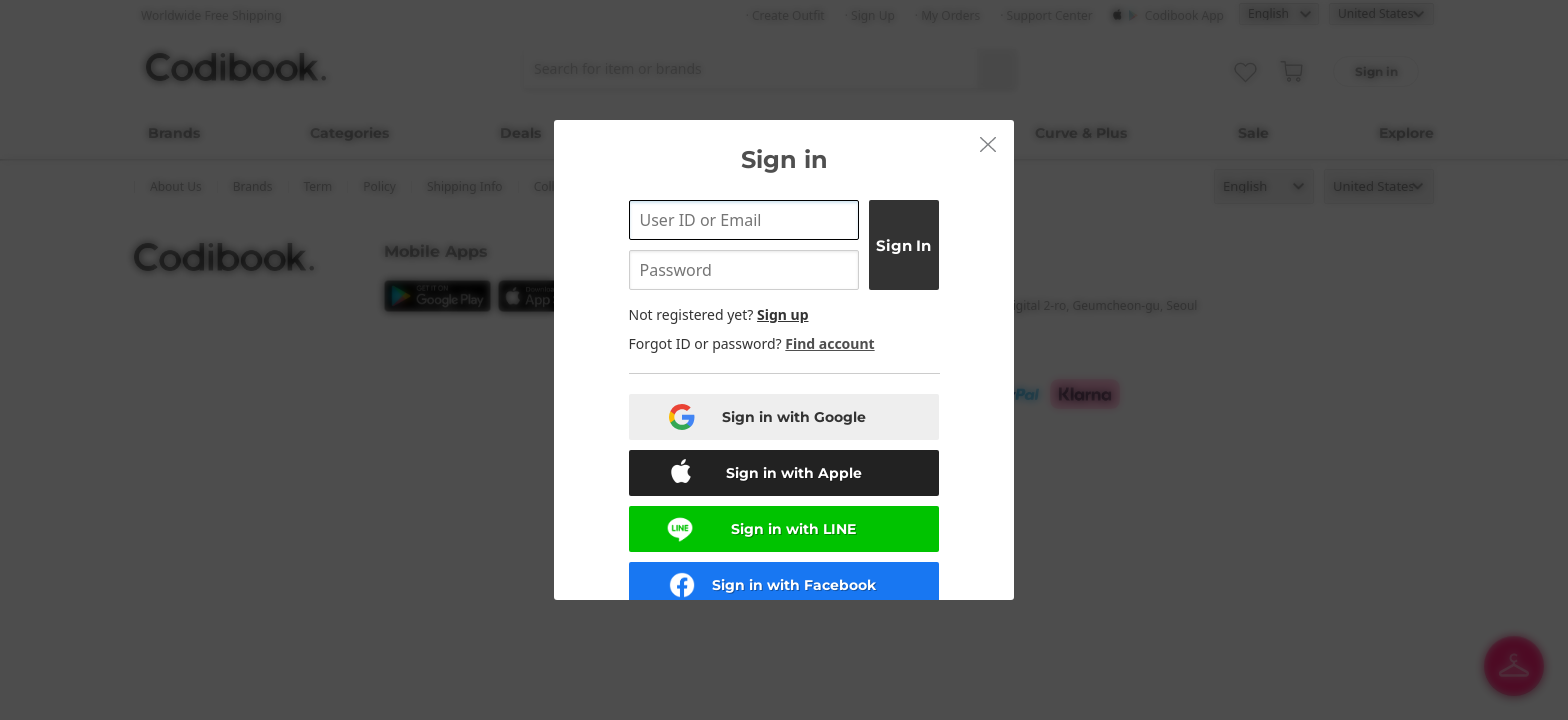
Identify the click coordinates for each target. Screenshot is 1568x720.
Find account (829, 343)
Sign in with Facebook (794, 585)
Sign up (782, 314)
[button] (988, 144)
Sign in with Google (794, 417)
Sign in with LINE (793, 529)
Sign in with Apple (794, 473)
